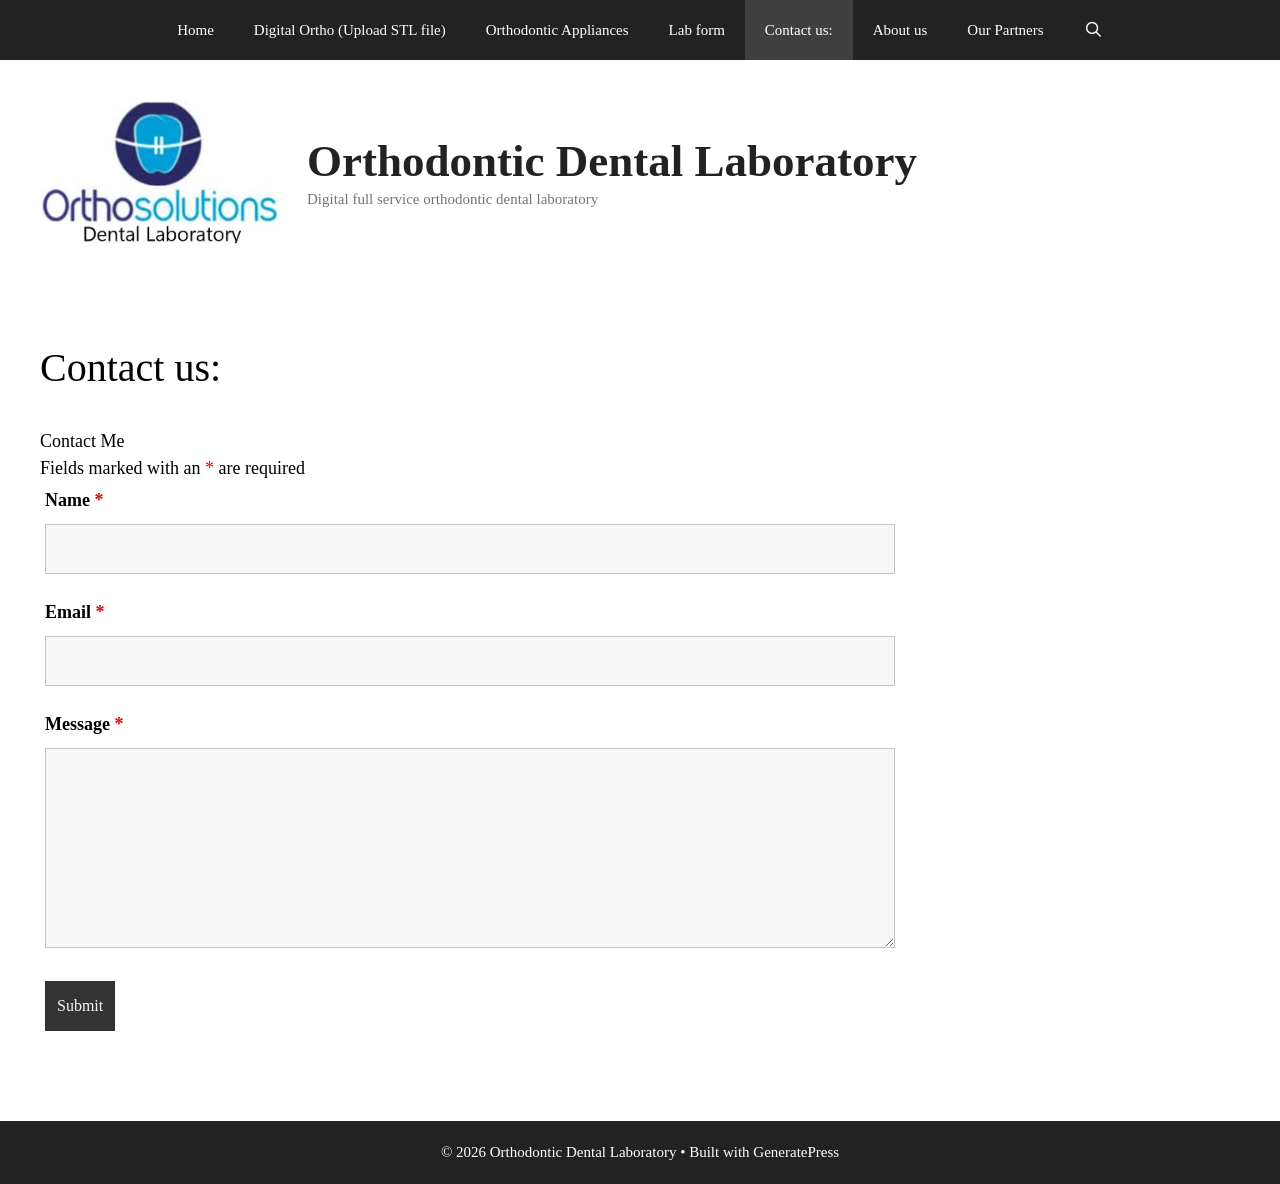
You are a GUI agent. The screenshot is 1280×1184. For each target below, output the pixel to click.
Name (74, 500)
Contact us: (799, 30)
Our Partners (1005, 30)
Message (84, 724)
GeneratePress (796, 1152)
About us (900, 30)
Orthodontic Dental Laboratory (612, 161)
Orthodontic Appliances (557, 30)
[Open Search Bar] (1093, 30)
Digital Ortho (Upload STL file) (350, 30)
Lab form (697, 30)
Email (75, 612)
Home (195, 30)
